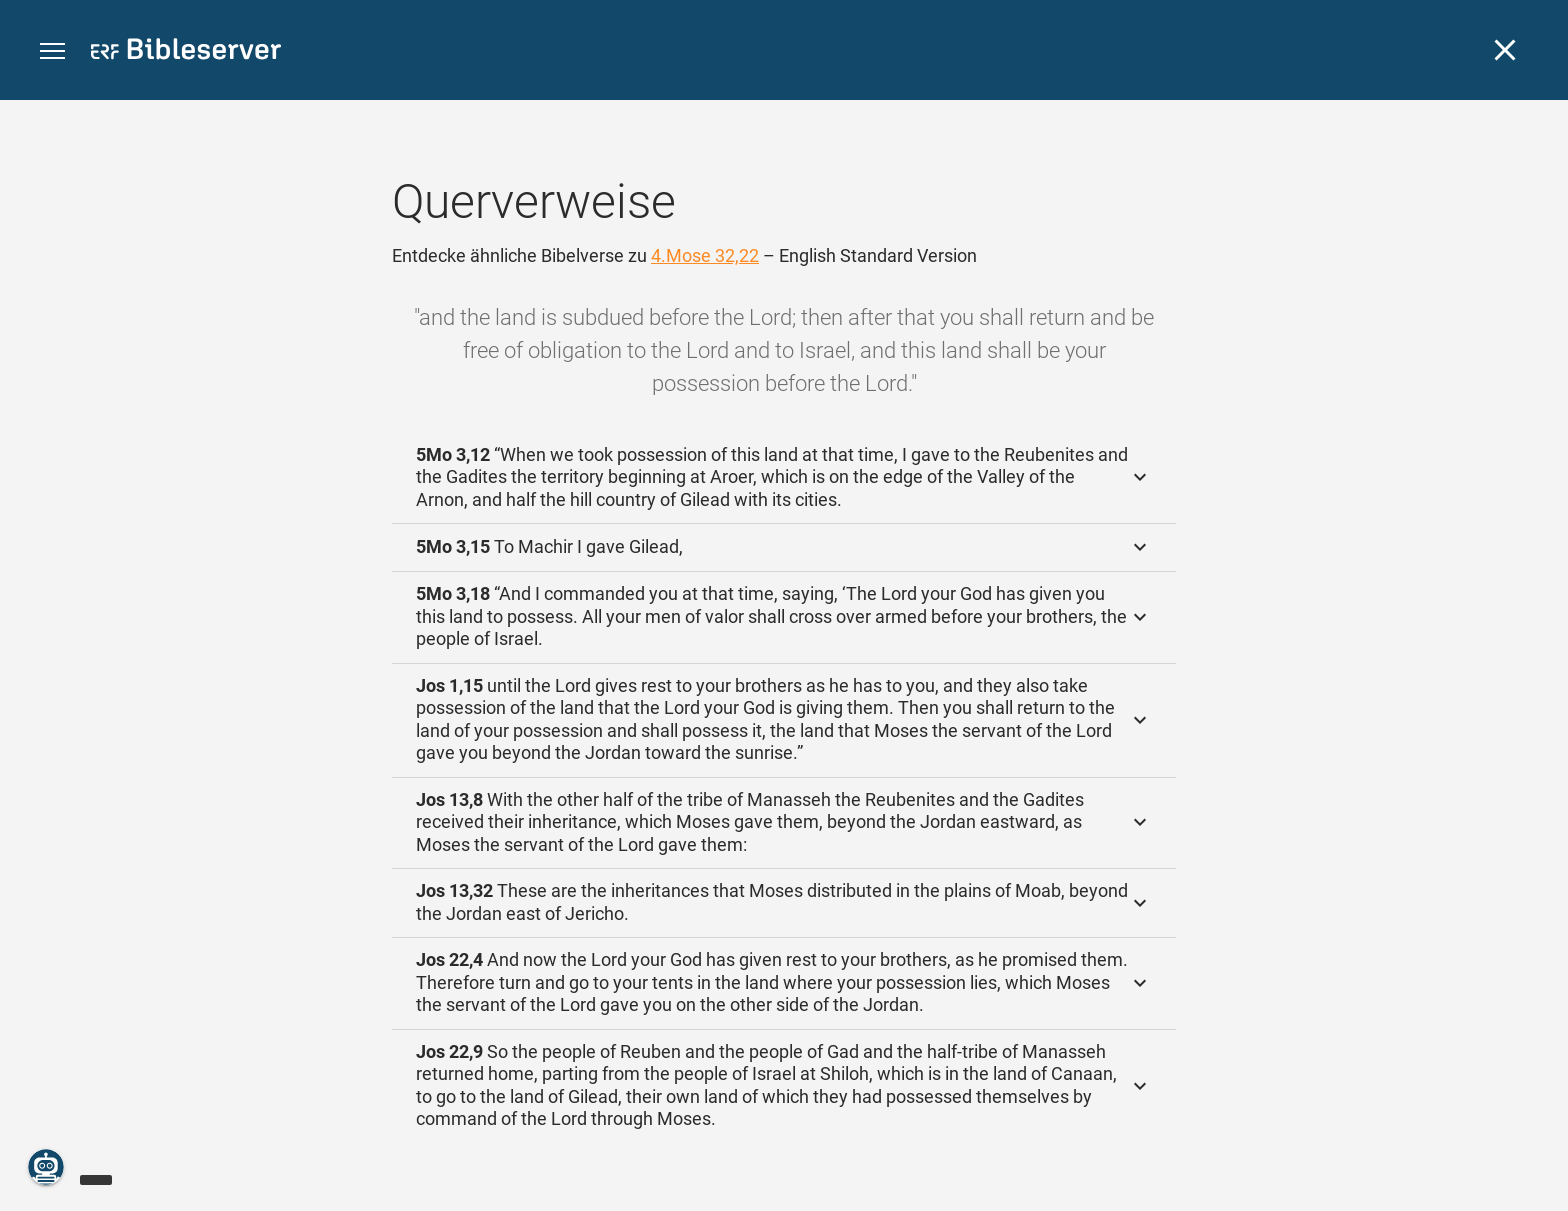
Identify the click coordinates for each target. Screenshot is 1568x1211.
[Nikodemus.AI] (46, 1167)
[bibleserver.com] (186, 52)
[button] (52, 51)
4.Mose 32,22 (705, 255)
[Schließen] (1505, 50)
